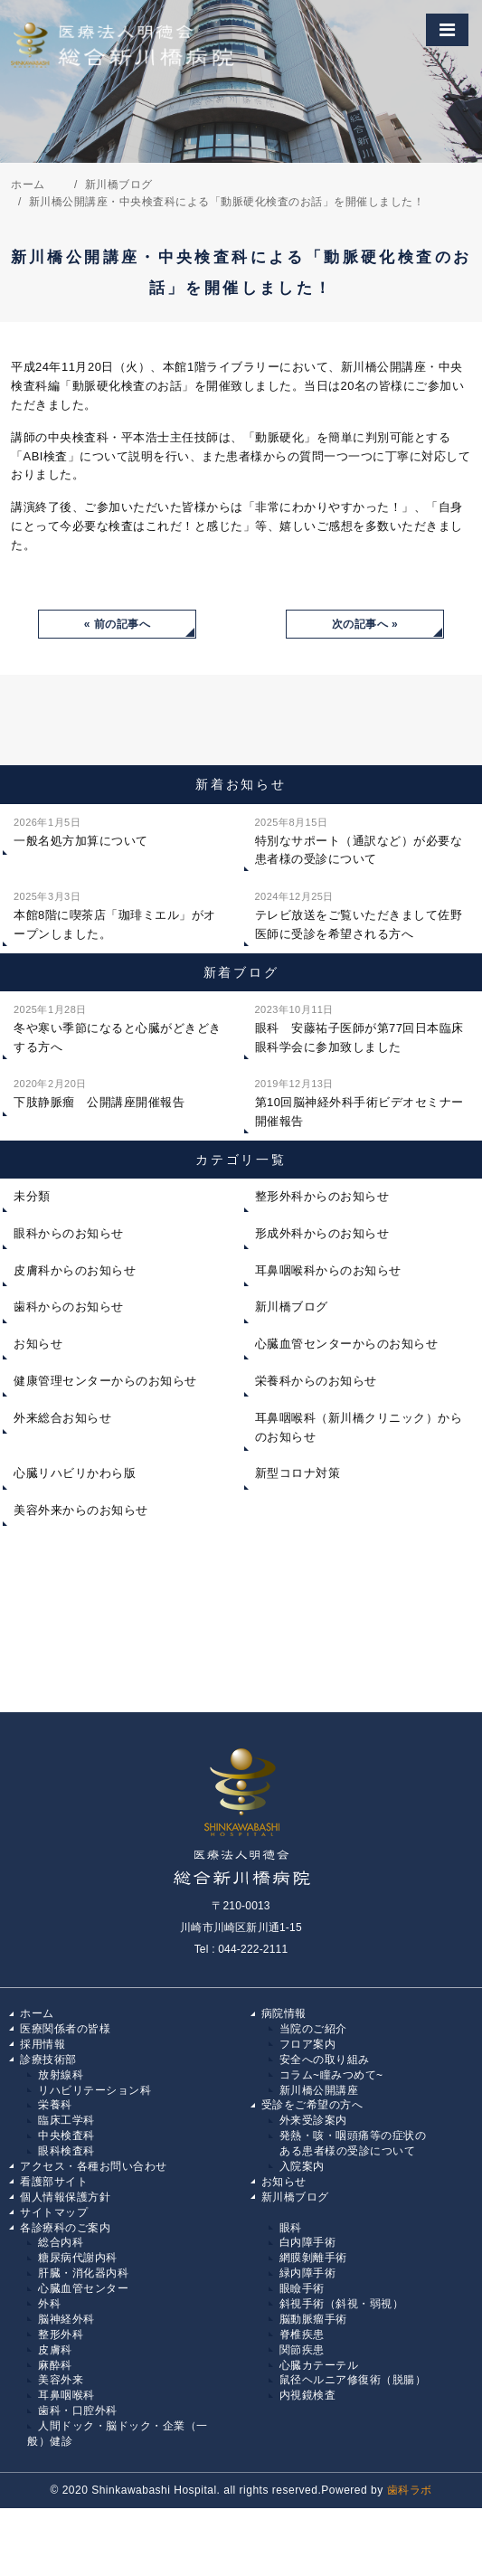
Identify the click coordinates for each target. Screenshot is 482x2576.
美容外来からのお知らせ (81, 1510)
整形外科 (60, 2334)
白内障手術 (307, 2242)
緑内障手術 (307, 2273)
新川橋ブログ (291, 1306)
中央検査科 (66, 2135)
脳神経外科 (66, 2319)
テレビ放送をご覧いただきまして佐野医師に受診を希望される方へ (359, 914)
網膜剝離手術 (313, 2257)
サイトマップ (54, 2212)
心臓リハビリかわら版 (75, 1473)
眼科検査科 (66, 2151)
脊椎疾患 (302, 2334)
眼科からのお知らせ (69, 1233)
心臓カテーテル (319, 2365)
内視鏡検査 (307, 2395)
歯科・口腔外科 (78, 2410)
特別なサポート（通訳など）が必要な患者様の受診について (359, 840)
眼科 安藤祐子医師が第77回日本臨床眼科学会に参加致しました (359, 1027)
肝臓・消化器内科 (83, 2273)
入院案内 (302, 2166)
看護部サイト (54, 2181)
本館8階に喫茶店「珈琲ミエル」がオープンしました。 (115, 914)
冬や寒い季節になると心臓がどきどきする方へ (118, 1027)
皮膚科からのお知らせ (75, 1270)
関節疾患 (302, 2350)
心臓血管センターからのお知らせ (347, 1343)
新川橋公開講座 (319, 2090)
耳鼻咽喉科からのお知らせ (328, 1270)
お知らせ (38, 1343)
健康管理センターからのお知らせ (105, 1380)
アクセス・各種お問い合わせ (93, 2166)
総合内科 (60, 2242)
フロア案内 (307, 2044)
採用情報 (42, 2044)
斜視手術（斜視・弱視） (341, 2303)
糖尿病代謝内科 (78, 2257)
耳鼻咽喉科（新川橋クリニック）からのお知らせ (359, 1427)
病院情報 (284, 2013)
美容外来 (60, 2379)
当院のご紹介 (313, 2028)
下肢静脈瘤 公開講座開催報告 (99, 1092)
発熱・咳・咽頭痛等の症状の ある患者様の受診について (348, 2143)
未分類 (32, 1196)
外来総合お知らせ (62, 1418)
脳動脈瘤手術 (313, 2319)
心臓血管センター (83, 2288)
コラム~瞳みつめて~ (331, 2075)
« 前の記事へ (117, 624)
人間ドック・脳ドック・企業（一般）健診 (117, 2434)
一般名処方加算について (81, 830)
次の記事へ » (365, 624)
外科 (49, 2303)
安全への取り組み (324, 2059)
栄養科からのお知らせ (316, 1380)
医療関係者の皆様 (65, 2028)
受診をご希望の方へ (312, 2104)
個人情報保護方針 (65, 2197)
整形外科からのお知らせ (322, 1196)
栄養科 (55, 2104)
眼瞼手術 (302, 2288)
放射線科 (60, 2075)
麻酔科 (55, 2365)
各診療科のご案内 (65, 2227)
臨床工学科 (66, 2120)
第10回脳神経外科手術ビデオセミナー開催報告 (359, 1101)
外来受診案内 (313, 2120)
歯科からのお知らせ (69, 1306)
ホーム (37, 2013)
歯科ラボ (409, 2490)
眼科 (290, 2227)
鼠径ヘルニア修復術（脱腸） (353, 2379)
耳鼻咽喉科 (66, 2395)
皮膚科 (55, 2350)
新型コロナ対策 (298, 1473)
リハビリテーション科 (94, 2090)
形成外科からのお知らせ (322, 1233)
